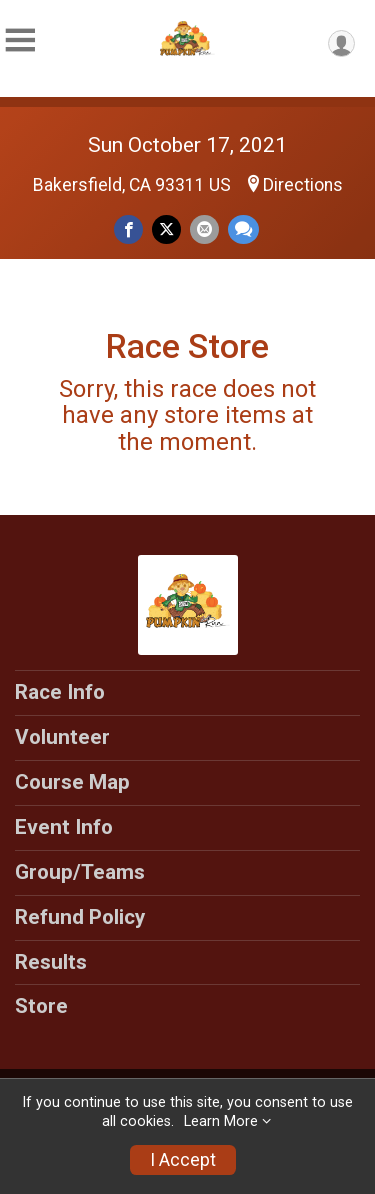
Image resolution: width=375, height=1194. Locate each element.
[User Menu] (341, 43)
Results (51, 962)
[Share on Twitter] (166, 229)
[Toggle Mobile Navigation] (20, 40)
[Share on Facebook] (128, 229)
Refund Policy (80, 917)
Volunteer (62, 737)
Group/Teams (80, 872)
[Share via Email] (204, 229)
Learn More (221, 1121)
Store (41, 1006)
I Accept (183, 1160)
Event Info (64, 827)
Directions (303, 185)
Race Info (60, 692)
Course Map (72, 782)
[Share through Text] (243, 229)
